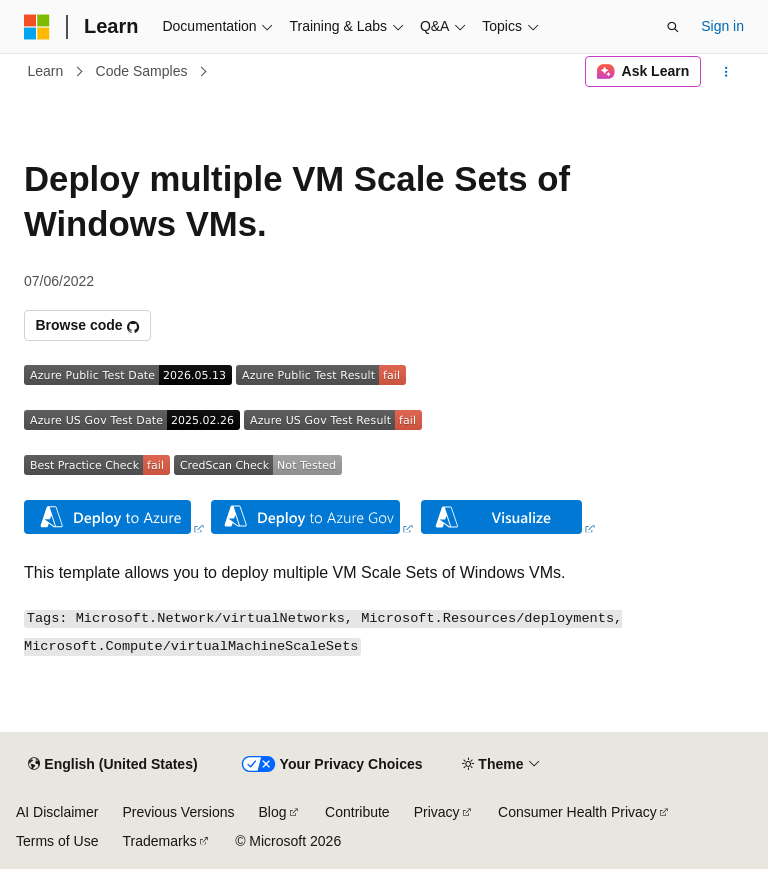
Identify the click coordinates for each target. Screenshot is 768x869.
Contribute (357, 812)
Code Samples (142, 71)
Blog (273, 812)
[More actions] (726, 72)
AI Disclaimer (57, 812)
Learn (46, 71)
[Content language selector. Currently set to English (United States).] (112, 765)
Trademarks (159, 841)
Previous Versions (178, 812)
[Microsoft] (37, 27)
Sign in (722, 26)
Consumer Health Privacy (577, 812)
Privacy (437, 812)
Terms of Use (57, 841)
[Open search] (673, 27)
